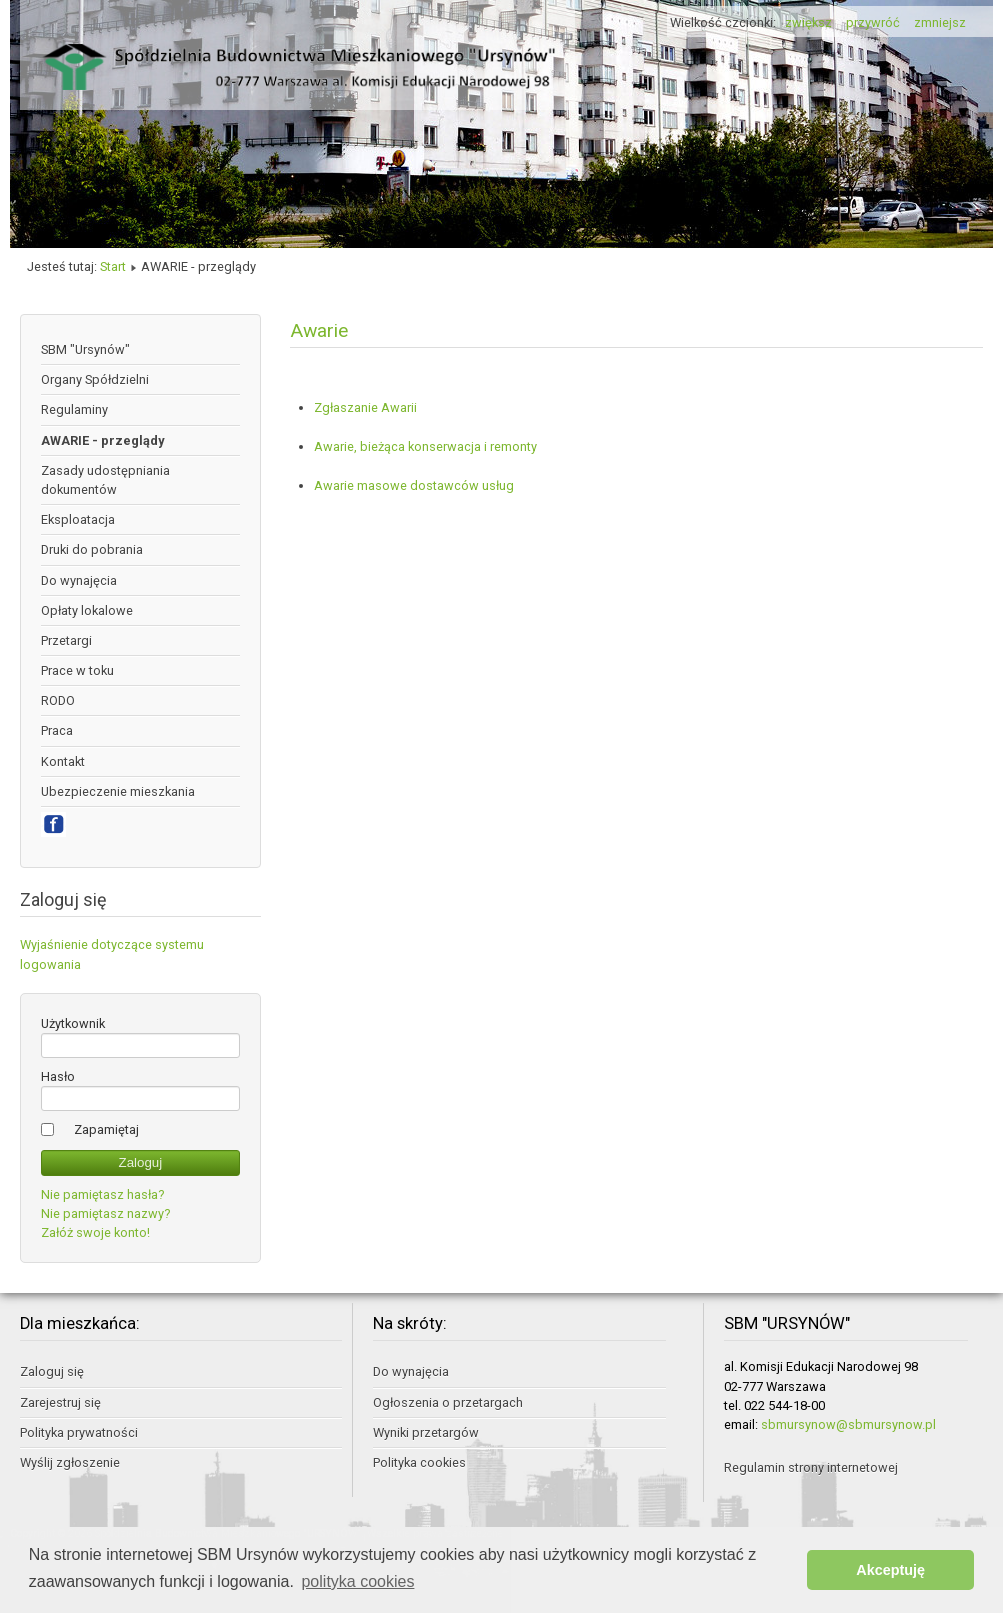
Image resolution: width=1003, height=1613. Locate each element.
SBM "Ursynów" (85, 349)
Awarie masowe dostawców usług (414, 485)
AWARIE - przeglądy (102, 440)
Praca (57, 730)
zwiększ (808, 22)
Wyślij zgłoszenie (70, 1462)
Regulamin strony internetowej (811, 1467)
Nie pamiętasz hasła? (102, 1194)
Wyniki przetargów (426, 1432)
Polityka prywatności (79, 1432)
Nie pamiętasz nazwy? (105, 1213)
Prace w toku (77, 670)
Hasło (58, 1076)
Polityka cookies (419, 1462)
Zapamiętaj (106, 1129)
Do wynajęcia (79, 580)
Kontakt (63, 761)
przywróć (873, 22)
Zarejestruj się (60, 1402)
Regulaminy (74, 409)
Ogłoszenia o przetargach (448, 1402)
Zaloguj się (52, 1371)
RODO (58, 700)
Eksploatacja (78, 519)
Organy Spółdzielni (95, 379)
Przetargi (66, 640)
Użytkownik (73, 1023)
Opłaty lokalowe (87, 610)
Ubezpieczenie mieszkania (118, 791)
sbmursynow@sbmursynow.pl (848, 1424)
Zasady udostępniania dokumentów (105, 480)
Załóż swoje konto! (95, 1232)
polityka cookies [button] (357, 1581)
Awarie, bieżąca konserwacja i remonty (425, 446)
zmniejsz (940, 22)
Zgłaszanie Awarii (365, 407)
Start (113, 266)
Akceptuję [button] (890, 1570)
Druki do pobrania (92, 549)
